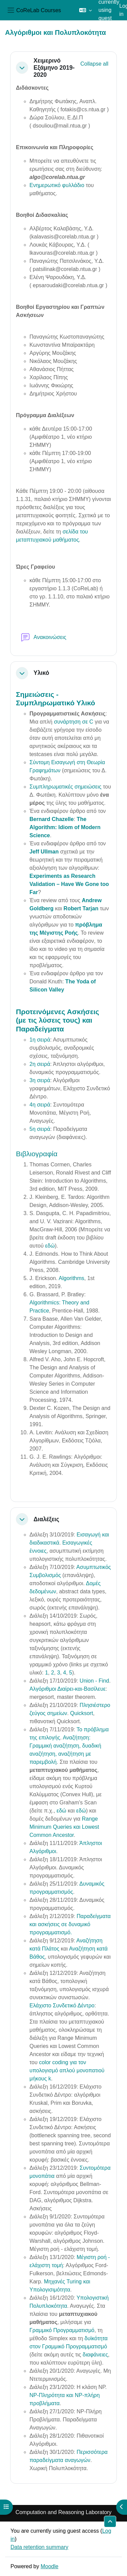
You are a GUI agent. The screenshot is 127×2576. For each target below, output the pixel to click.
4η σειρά (39, 1105)
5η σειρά (39, 1129)
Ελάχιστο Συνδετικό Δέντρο (61, 2005)
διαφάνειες (95, 2354)
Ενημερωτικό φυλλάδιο (56, 185)
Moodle (49, 2566)
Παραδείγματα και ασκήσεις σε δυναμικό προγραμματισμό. (70, 1924)
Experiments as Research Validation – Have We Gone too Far (69, 884)
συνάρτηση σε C (73, 722)
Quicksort (81, 1713)
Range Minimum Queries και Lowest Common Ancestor (64, 1827)
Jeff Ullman (44, 851)
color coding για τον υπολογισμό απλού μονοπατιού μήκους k (66, 2070)
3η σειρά (39, 1080)
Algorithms (71, 1278)
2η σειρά (39, 1064)
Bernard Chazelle (51, 819)
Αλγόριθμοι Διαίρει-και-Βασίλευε (67, 1689)
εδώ (50, 1246)
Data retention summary (39, 2547)
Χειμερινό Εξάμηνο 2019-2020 (54, 67)
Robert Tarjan (81, 908)
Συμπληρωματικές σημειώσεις (65, 787)
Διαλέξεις (46, 1519)
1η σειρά (39, 1040)
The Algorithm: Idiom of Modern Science (65, 827)
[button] (85, 10)
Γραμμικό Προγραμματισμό (61, 2330)
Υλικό (41, 672)
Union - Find (94, 1681)
